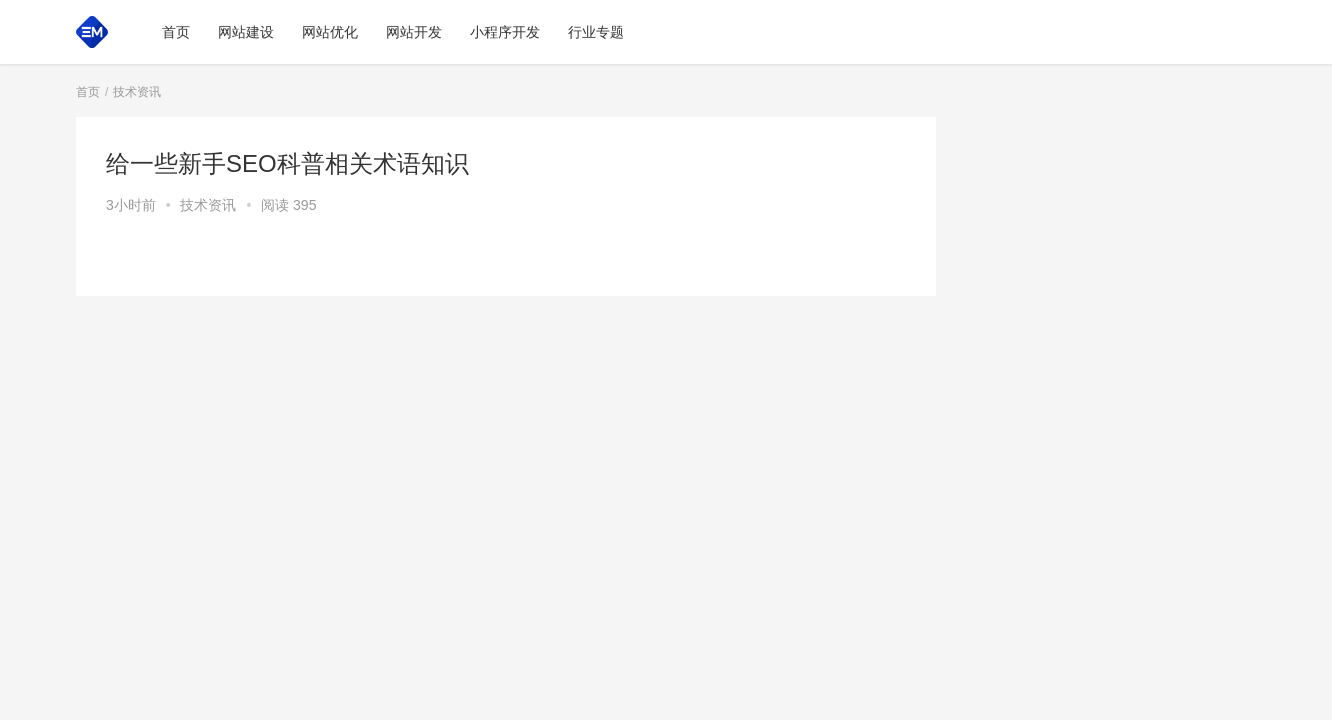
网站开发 (414, 32)
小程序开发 (505, 32)
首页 (176, 32)
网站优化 (330, 32)
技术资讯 (208, 205)
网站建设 (246, 32)
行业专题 (596, 32)
